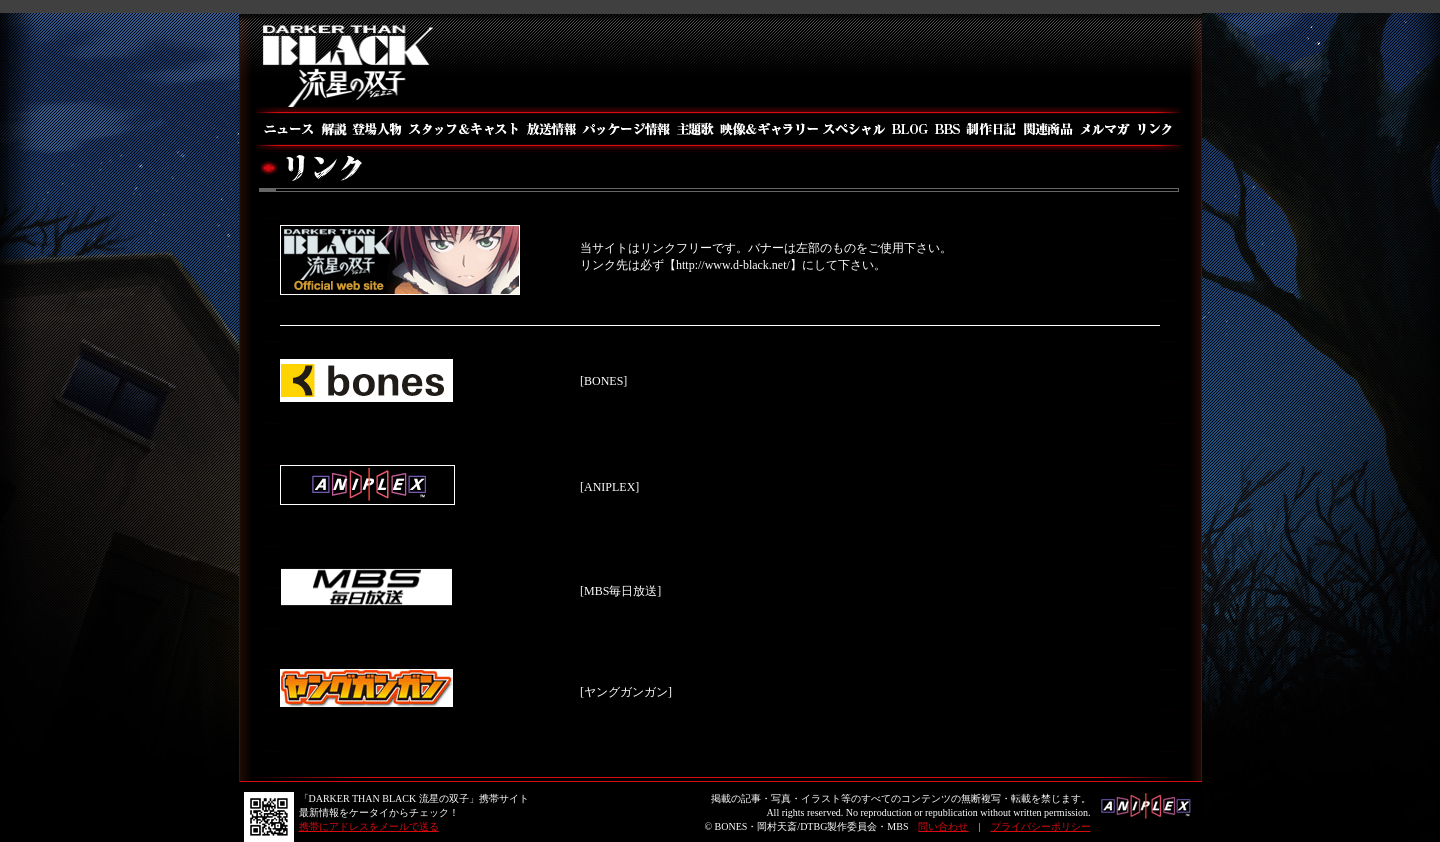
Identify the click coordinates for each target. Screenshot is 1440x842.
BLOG (909, 129)
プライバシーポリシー (1041, 826)
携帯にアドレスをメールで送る (369, 826)
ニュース (287, 129)
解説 (333, 129)
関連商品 (1048, 129)
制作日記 (992, 129)
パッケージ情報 (626, 129)
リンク (1157, 129)
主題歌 (695, 129)
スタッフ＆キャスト (463, 129)
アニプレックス (1146, 812)
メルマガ (1105, 129)
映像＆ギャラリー (767, 129)
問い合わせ (943, 826)
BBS (947, 129)
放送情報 (550, 129)
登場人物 (376, 129)
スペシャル (853, 129)
